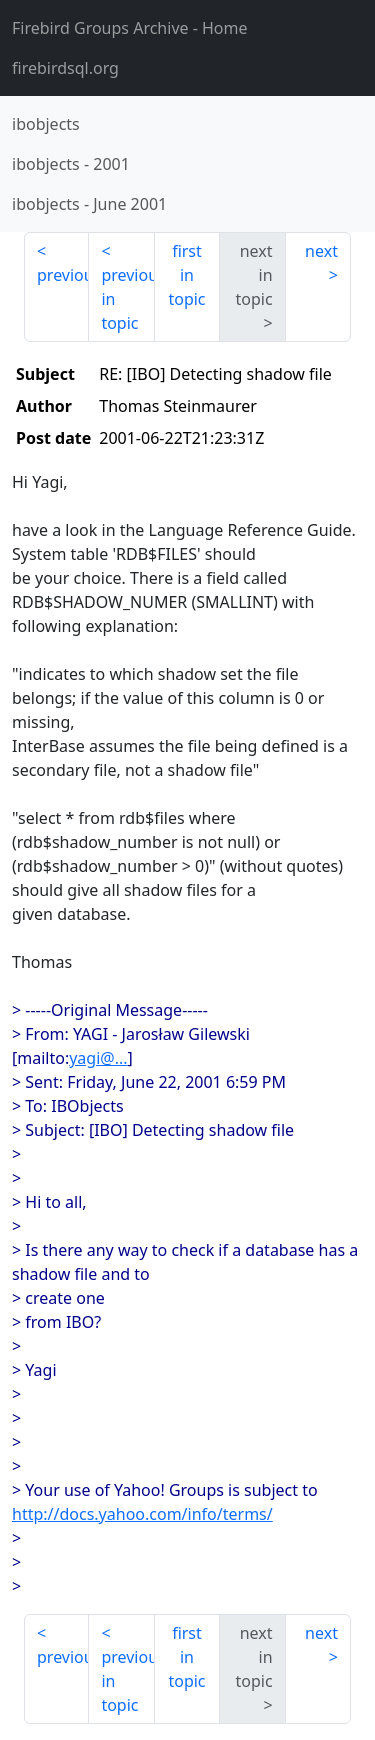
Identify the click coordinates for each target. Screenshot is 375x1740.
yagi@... (98, 1058)
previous (63, 275)
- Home (130, 28)
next (321, 251)
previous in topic (127, 299)
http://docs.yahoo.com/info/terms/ (142, 1514)
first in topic (186, 275)
